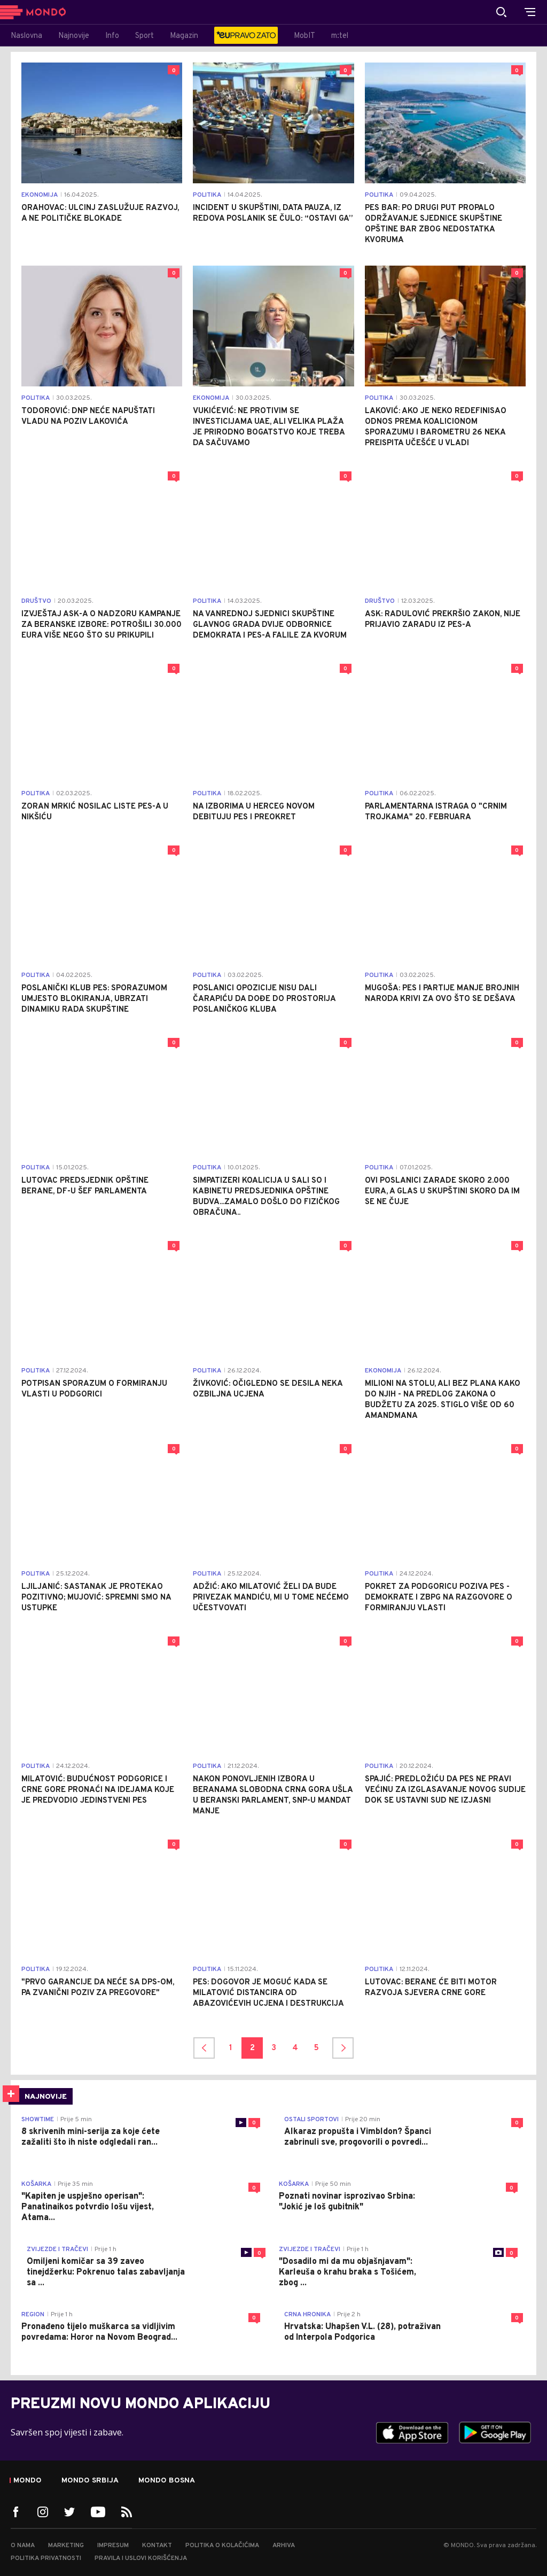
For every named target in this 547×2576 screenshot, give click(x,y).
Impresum (113, 2545)
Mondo (27, 2481)
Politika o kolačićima (222, 2545)
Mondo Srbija (90, 2481)
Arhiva (283, 2545)
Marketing (66, 2545)
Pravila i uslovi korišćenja (141, 2558)
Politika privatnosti (46, 2558)
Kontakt (157, 2545)
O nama (23, 2545)
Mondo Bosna (166, 2481)
